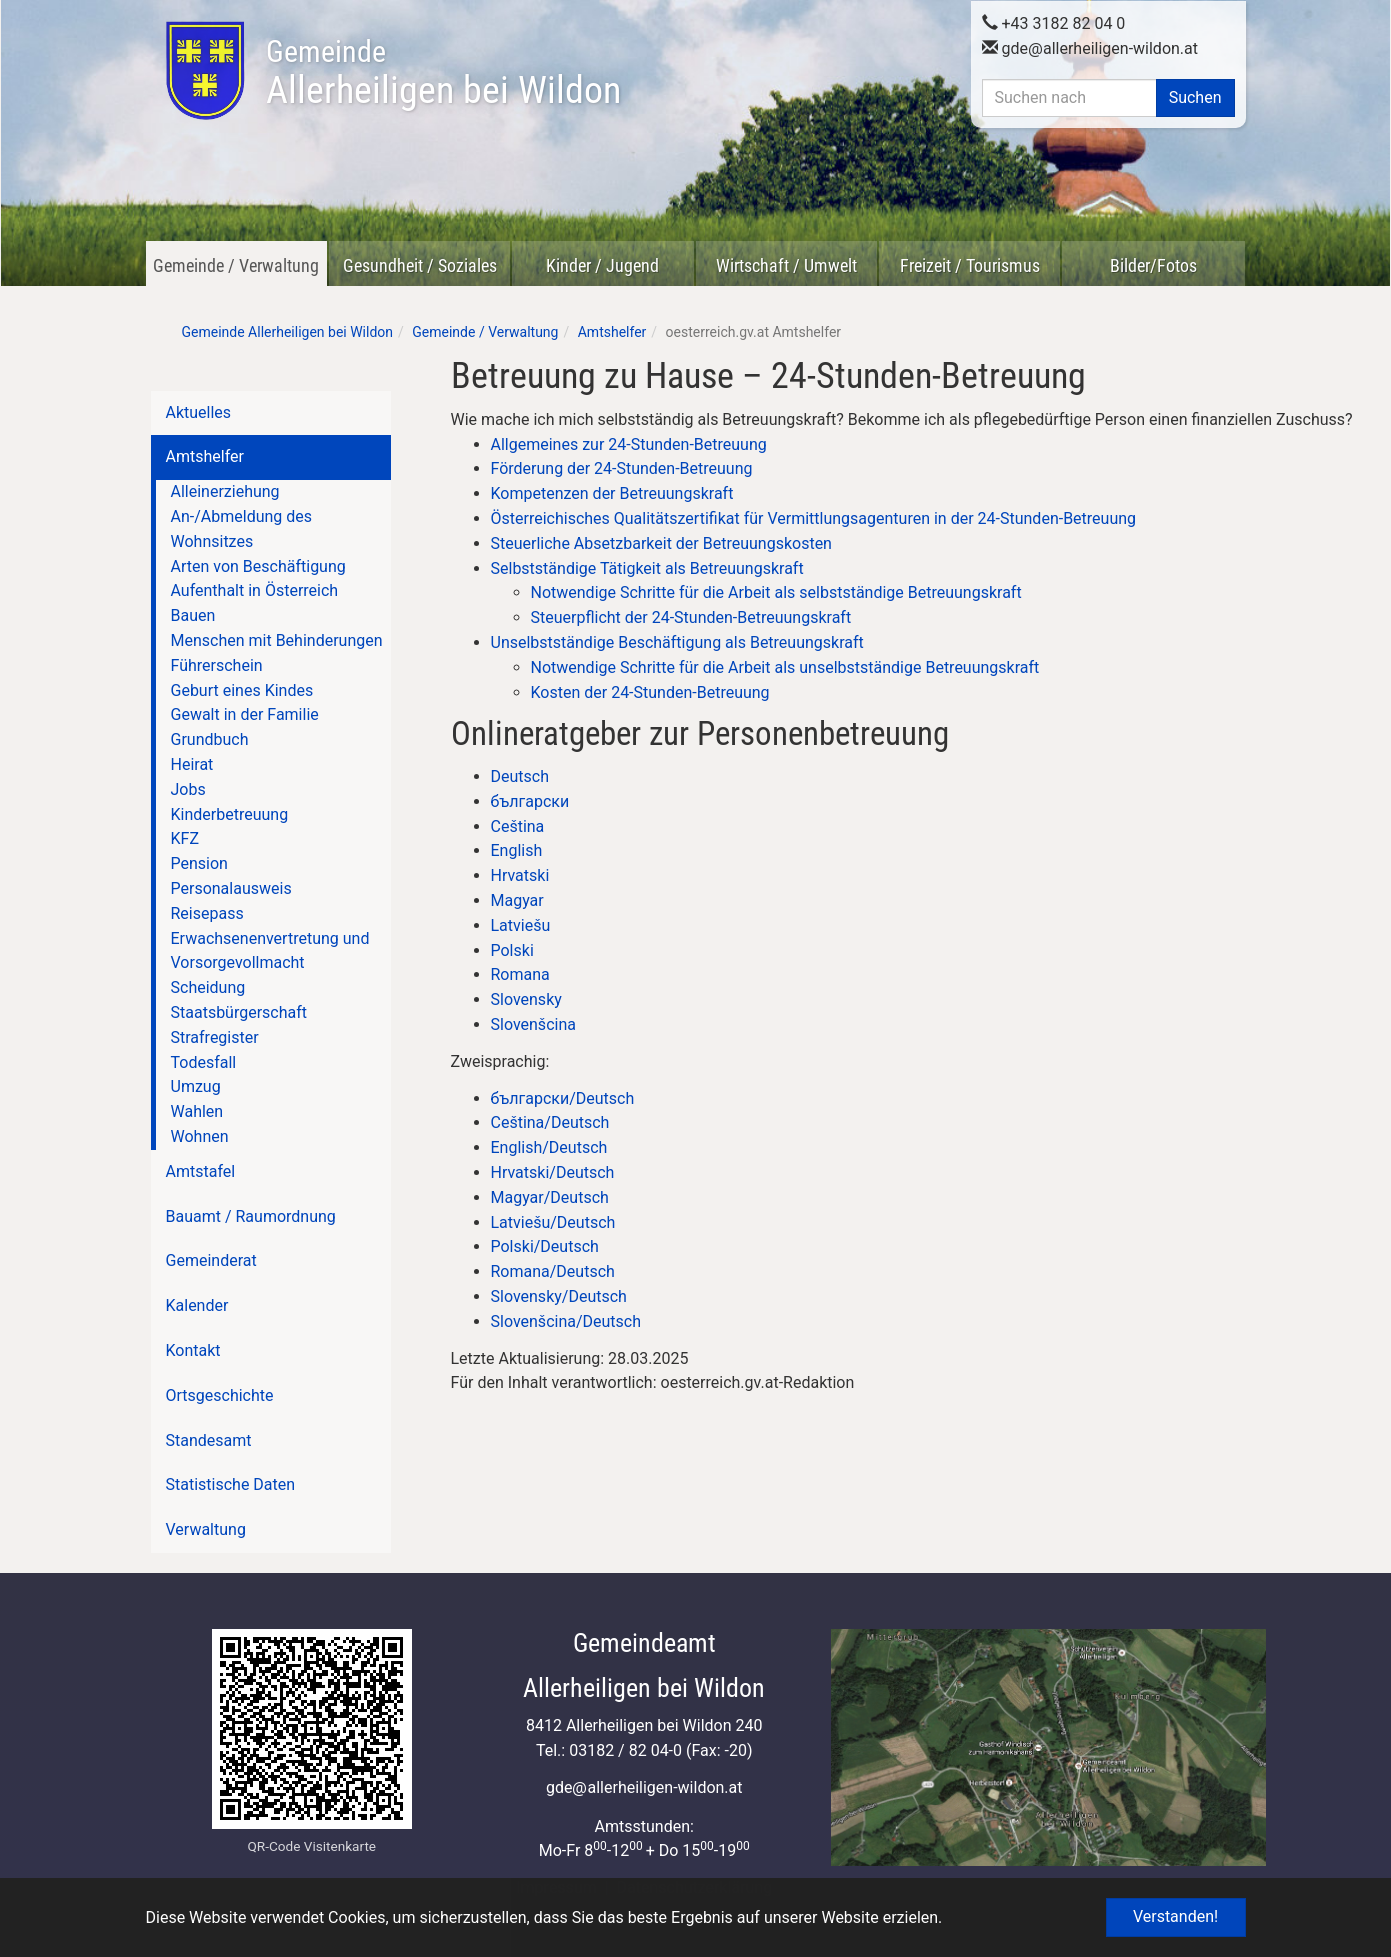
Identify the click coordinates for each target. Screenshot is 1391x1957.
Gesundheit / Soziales (420, 265)
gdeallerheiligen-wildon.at (1090, 46)
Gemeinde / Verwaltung (236, 265)
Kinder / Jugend (602, 265)
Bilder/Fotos (1153, 265)
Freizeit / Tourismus (970, 265)
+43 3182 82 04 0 (1054, 21)
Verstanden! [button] (1175, 1916)
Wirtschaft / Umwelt (786, 265)
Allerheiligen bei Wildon (443, 73)
